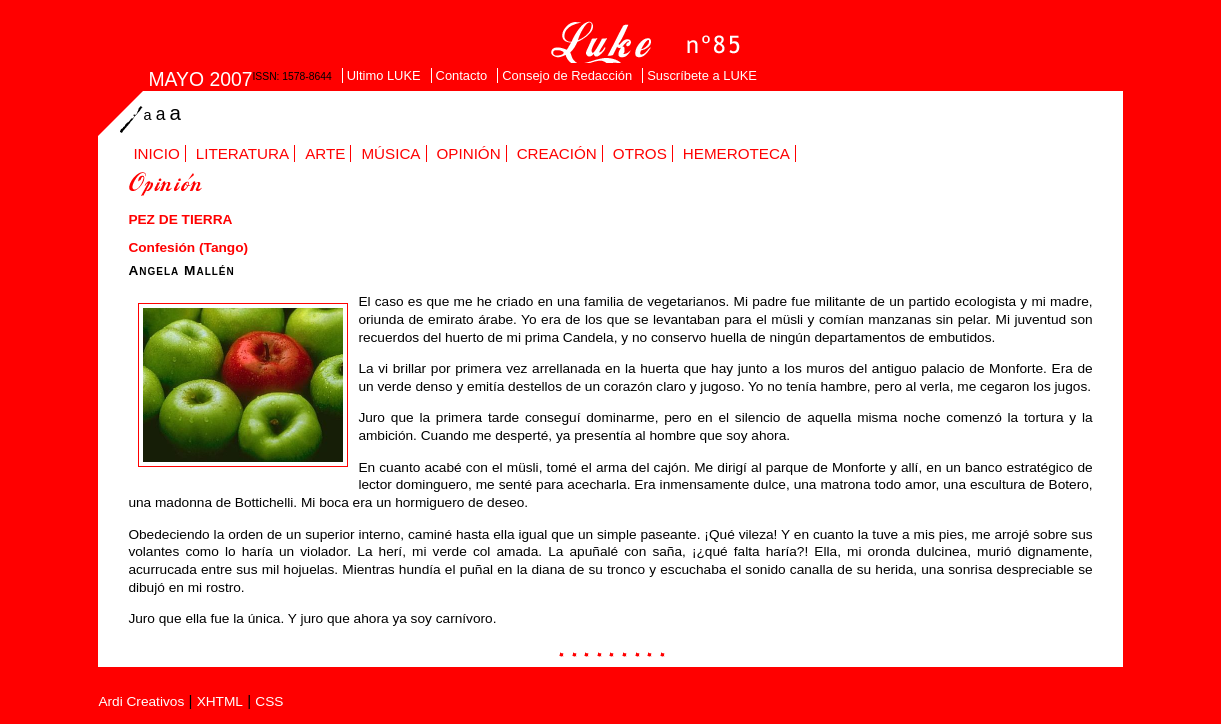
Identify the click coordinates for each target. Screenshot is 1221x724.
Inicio (156, 153)
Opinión (469, 153)
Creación (557, 153)
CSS (269, 701)
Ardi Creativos (141, 701)
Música (390, 153)
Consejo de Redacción (567, 75)
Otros (640, 153)
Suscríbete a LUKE (702, 75)
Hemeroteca (736, 153)
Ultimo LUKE (384, 75)
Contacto (462, 75)
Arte (325, 153)
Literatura (242, 153)
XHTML (220, 701)
